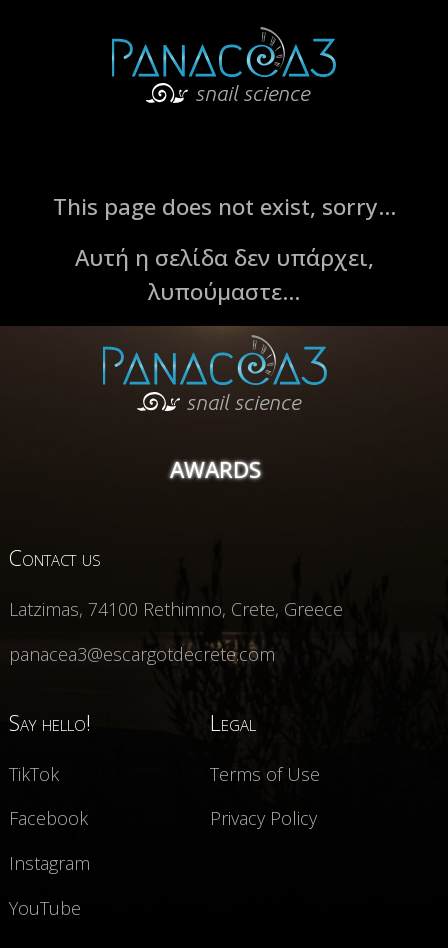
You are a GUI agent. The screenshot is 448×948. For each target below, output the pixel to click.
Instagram (49, 863)
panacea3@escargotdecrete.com (142, 654)
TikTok (34, 774)
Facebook (48, 818)
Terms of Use (265, 774)
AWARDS (215, 469)
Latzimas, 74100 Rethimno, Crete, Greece (176, 609)
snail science (218, 402)
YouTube (45, 908)
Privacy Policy (263, 818)
